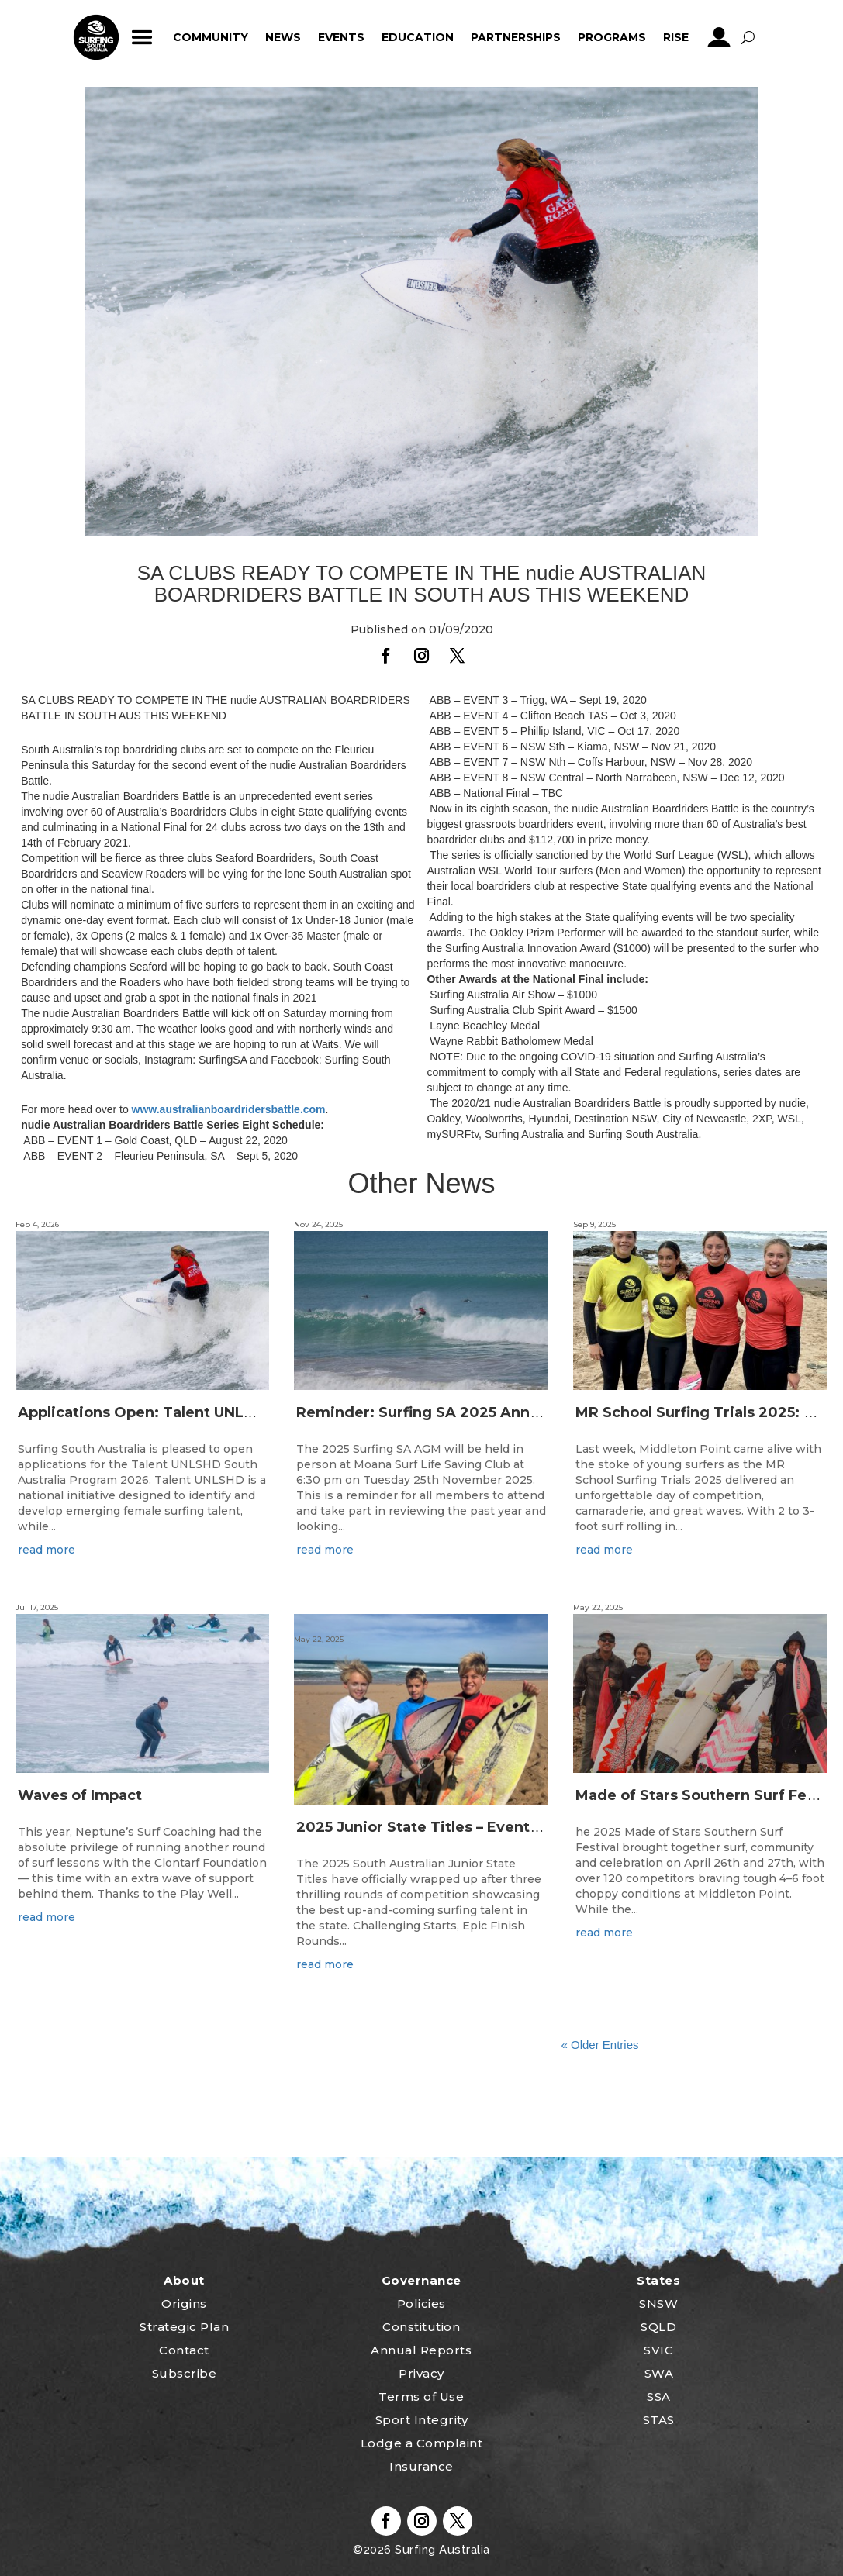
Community (210, 37)
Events (341, 37)
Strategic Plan (184, 2326)
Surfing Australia (441, 2550)
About (184, 2280)
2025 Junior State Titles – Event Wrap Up (446, 1827)
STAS (659, 2419)
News (283, 37)
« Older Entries (599, 2044)
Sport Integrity (421, 2419)
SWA (659, 2373)
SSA (659, 2396)
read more (46, 1550)
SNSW (658, 2303)
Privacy (421, 2373)
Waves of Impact (80, 1795)
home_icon (96, 37)
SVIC (658, 2350)
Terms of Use (421, 2396)
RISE (676, 37)
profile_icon (719, 37)
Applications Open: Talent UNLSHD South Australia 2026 (226, 1412)
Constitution (421, 2326)
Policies (421, 2303)
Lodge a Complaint (422, 2443)
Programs (612, 37)
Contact (184, 2350)
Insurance (421, 2466)
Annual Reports (421, 2350)
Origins (184, 2303)
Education (418, 37)
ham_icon (142, 37)
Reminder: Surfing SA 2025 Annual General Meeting (487, 1412)
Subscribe (184, 2373)
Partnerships (516, 37)
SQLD (658, 2326)
